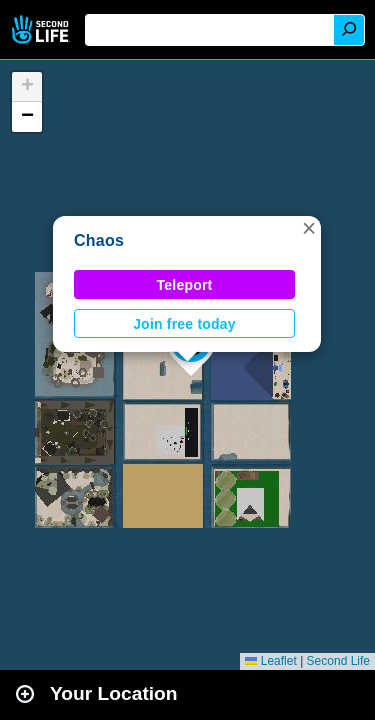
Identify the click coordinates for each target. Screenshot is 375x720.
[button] (309, 228)
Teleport (185, 285)
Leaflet (270, 661)
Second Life (42, 29)
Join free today (184, 324)
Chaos (99, 240)
